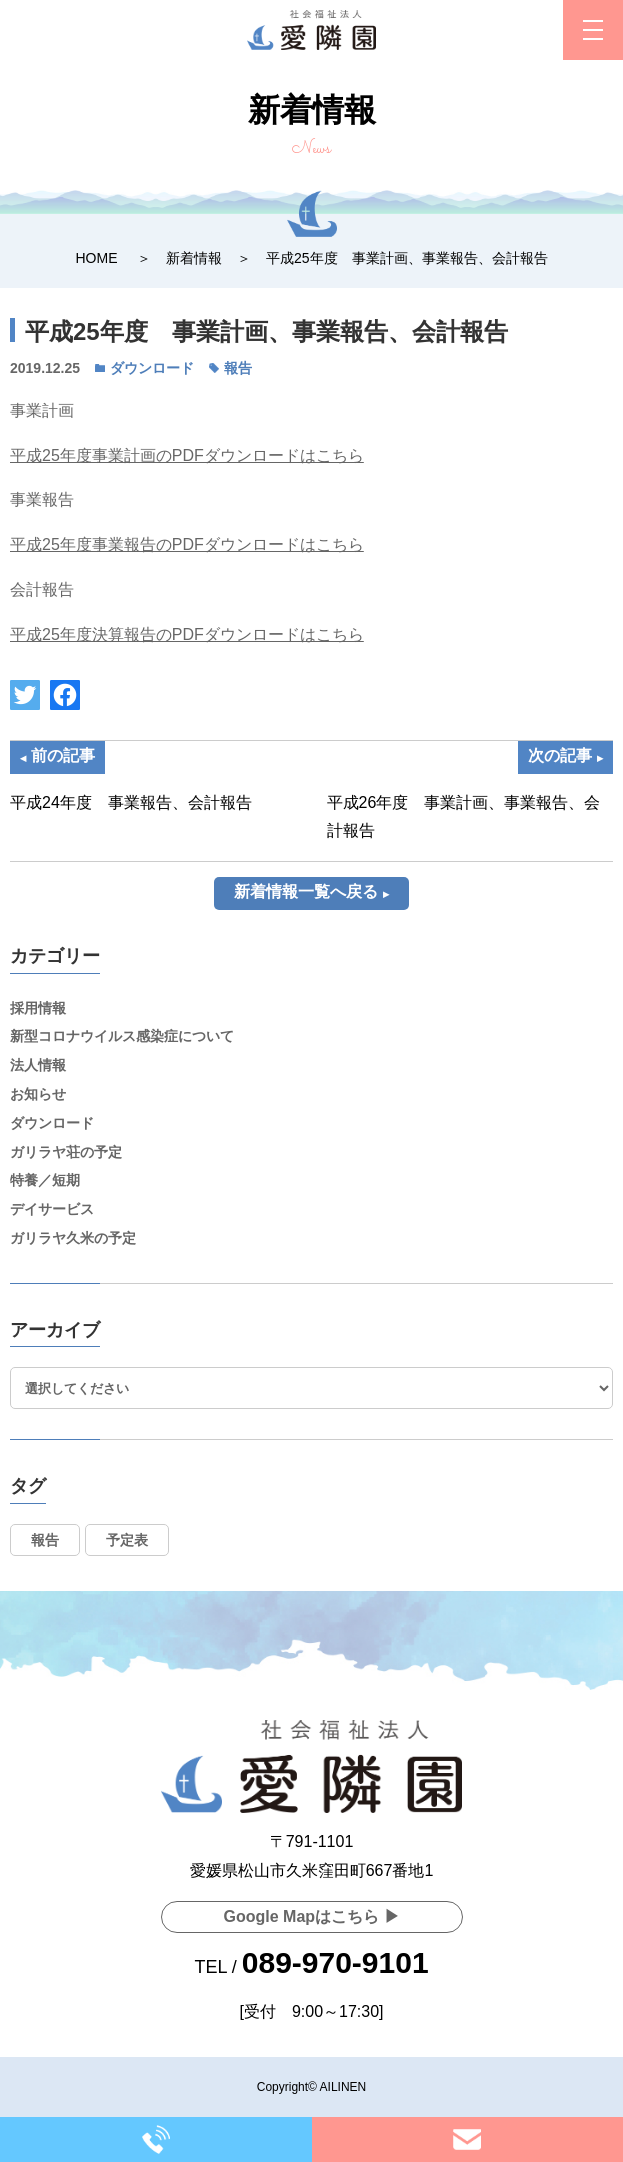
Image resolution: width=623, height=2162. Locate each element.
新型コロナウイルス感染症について (122, 1036)
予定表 (127, 1540)
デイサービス (52, 1209)
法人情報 (38, 1065)
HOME (96, 258)
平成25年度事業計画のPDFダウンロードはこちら (187, 455)
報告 (238, 368)
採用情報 (38, 1008)
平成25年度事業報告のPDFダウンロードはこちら (187, 544)
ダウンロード (152, 368)
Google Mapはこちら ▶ (312, 1916)
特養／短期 (45, 1180)
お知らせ (38, 1094)
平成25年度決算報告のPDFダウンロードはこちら (187, 634)
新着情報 (194, 258)
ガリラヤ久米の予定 (73, 1238)
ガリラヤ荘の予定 (66, 1152)
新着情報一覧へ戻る (306, 891)
